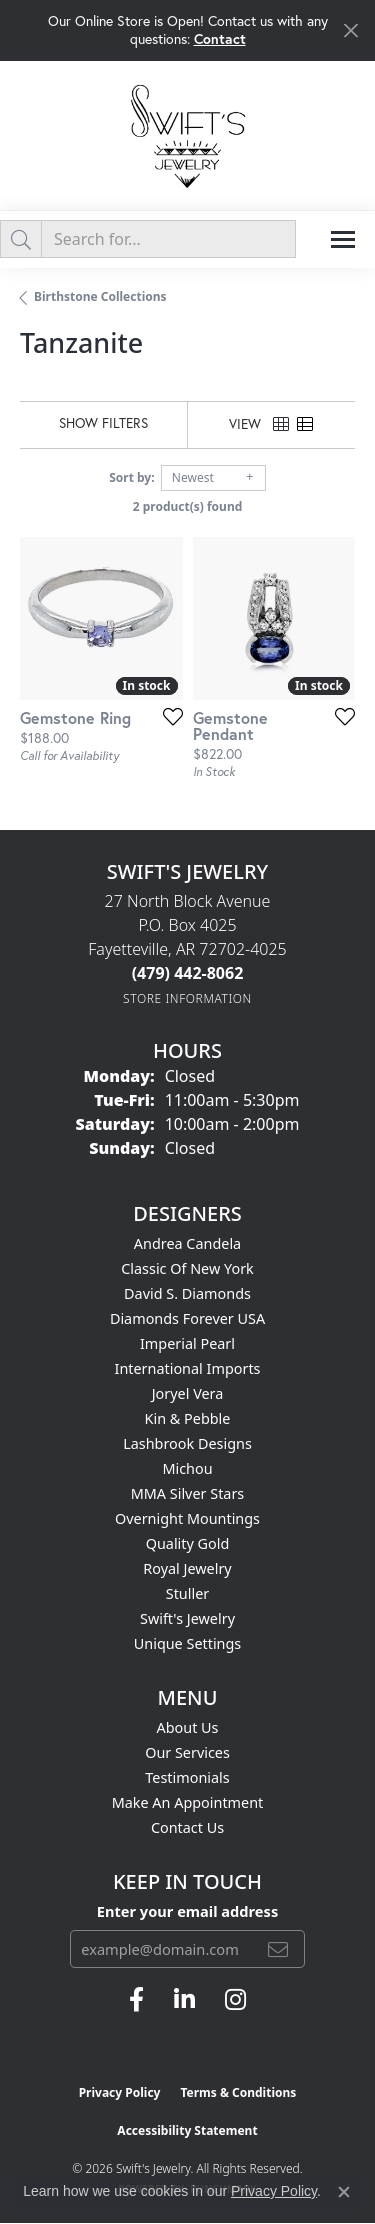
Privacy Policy (120, 2092)
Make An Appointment (188, 1802)
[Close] (350, 30)
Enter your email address (187, 1911)
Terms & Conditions (238, 2092)
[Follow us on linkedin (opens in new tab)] (184, 2000)
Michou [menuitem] (187, 1468)
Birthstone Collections (100, 296)
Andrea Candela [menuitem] (187, 1243)
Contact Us (187, 1827)
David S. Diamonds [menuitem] (187, 1293)
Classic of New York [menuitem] (187, 1268)
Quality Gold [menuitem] (188, 1543)
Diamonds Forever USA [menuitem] (187, 1318)
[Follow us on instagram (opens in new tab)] (235, 2000)
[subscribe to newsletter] (278, 1949)
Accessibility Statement (187, 2130)
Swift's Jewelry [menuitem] (187, 1618)
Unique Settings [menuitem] (187, 1643)
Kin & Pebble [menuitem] (188, 1418)
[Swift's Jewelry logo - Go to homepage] (188, 135)
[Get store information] (187, 998)
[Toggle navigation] (343, 239)
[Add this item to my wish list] (167, 716)
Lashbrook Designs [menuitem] (187, 1443)
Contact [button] (220, 38)
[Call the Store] (188, 973)
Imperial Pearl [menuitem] (187, 1343)
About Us (188, 1727)
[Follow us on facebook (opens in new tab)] (136, 2000)
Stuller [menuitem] (187, 1593)
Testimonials (187, 1777)
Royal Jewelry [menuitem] (187, 1568)
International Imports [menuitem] (188, 1368)
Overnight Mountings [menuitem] (187, 1518)
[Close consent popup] (344, 2192)
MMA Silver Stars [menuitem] (188, 1493)
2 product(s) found (188, 506)
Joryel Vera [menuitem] (188, 1393)
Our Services (187, 1752)
